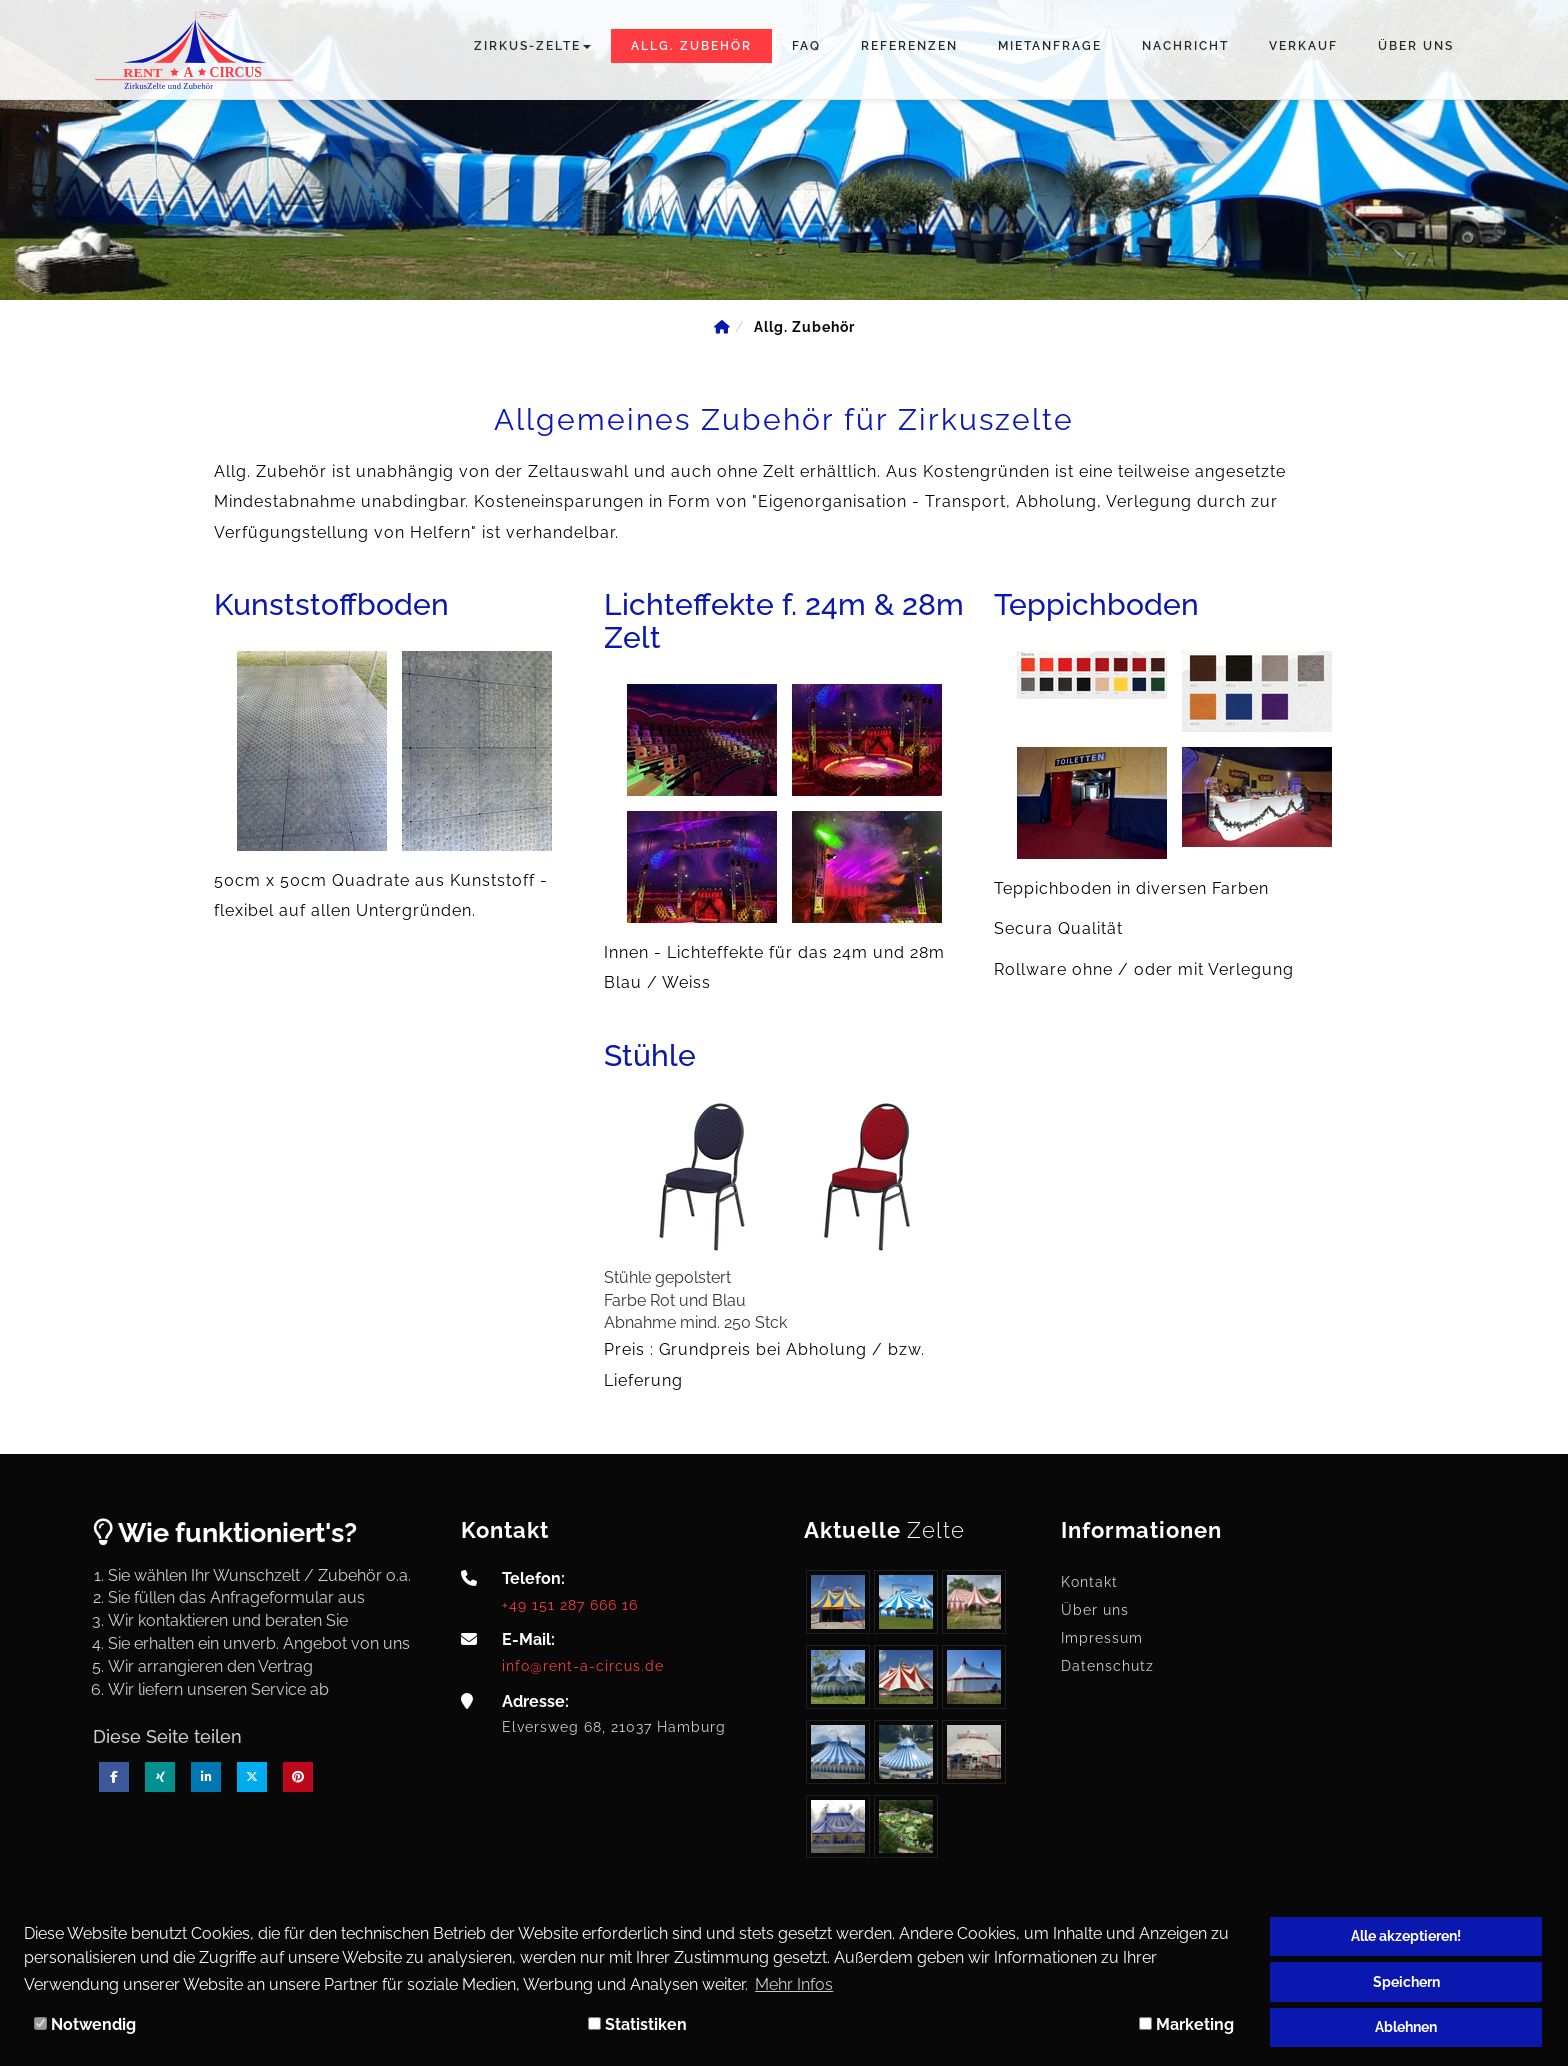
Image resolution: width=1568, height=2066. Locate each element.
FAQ (806, 46)
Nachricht (1185, 46)
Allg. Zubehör (691, 46)
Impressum (1102, 1638)
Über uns (1416, 46)
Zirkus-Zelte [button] (532, 46)
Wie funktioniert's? (225, 1532)
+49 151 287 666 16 (570, 1604)
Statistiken (637, 2024)
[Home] (722, 327)
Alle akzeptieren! (1406, 1935)
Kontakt (1089, 1582)
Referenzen (909, 46)
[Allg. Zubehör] (804, 327)
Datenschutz (1107, 1666)
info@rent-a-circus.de (583, 1665)
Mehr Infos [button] (794, 1984)
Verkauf (1303, 46)
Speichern (1406, 1981)
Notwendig (85, 2024)
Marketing (1186, 2024)
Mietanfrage (1050, 46)
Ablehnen (1406, 2026)
